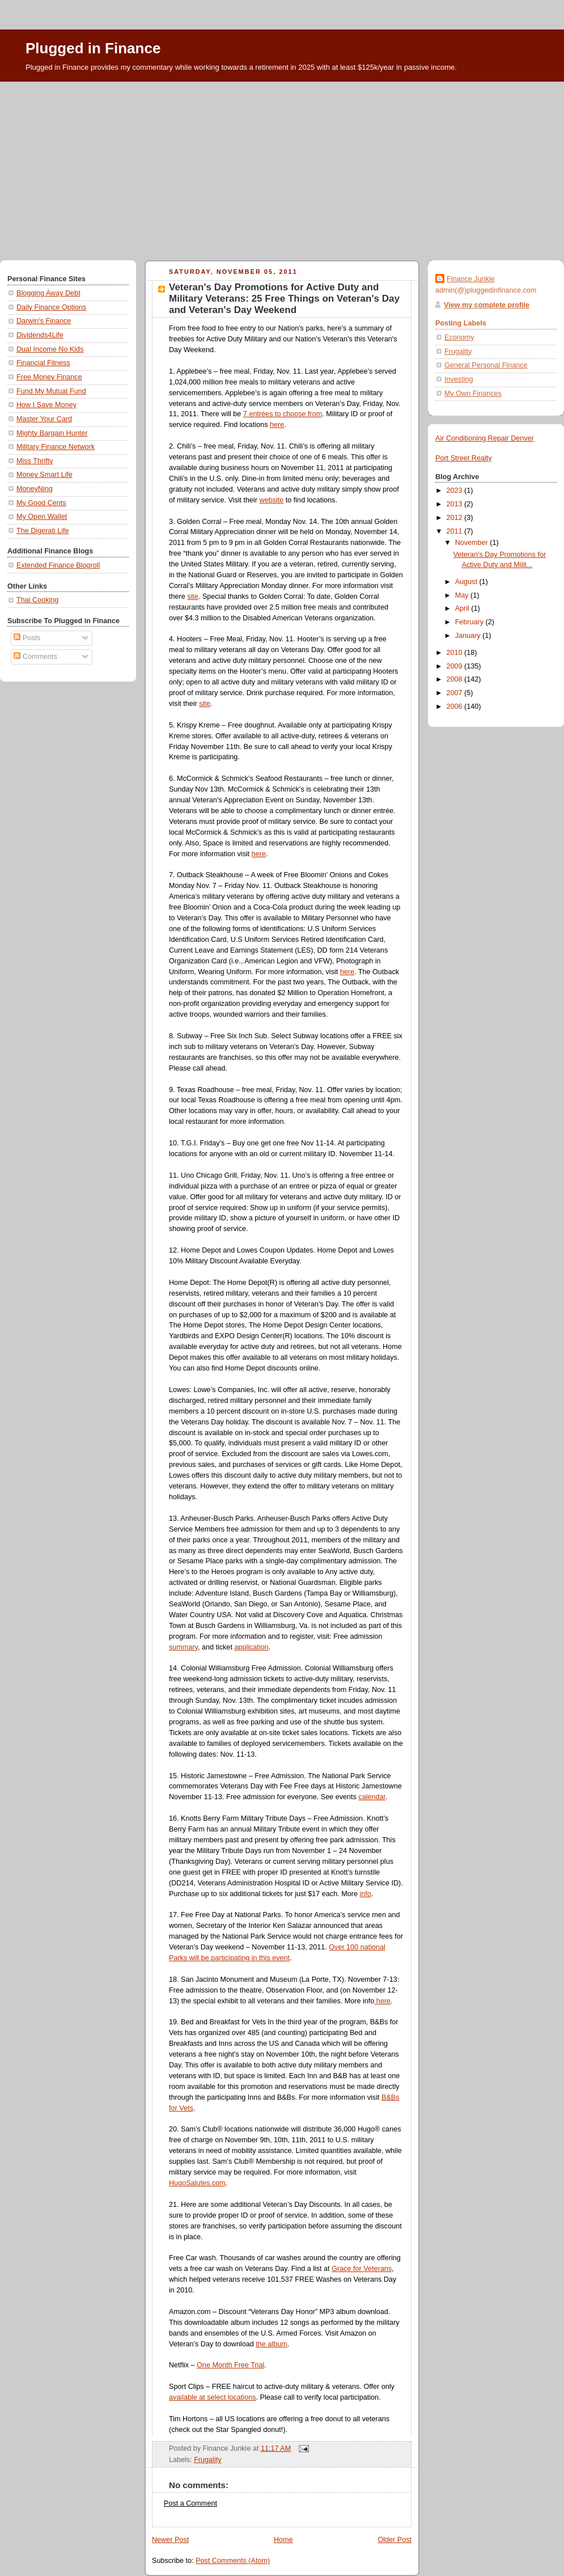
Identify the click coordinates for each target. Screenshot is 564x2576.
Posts (27, 638)
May (462, 595)
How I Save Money (46, 405)
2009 (456, 666)
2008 (456, 679)
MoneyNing (34, 489)
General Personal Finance (486, 365)
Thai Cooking (37, 600)
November (472, 543)
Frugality (207, 2460)
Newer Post (170, 2540)
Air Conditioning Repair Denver (484, 438)
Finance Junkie (471, 279)
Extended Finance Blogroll (58, 565)
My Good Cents (41, 503)
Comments (35, 657)
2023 (456, 490)
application (251, 1647)
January (468, 636)
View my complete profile (486, 305)
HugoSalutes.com (197, 2183)
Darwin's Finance (43, 321)
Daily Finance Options (51, 307)
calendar (371, 1797)
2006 (456, 706)
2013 (456, 504)
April (463, 608)
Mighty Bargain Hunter (51, 433)
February (470, 622)
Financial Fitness (43, 363)
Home (283, 2540)
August (467, 582)
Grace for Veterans (362, 2269)
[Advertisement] (282, 166)
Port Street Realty (463, 458)
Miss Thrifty (34, 461)
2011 (456, 531)
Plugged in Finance (93, 48)
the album (271, 2344)
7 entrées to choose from (282, 414)
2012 (456, 518)
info (365, 1894)
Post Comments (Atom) (233, 2561)
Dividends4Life (39, 335)
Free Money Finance (49, 377)
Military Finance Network (55, 447)
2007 (456, 693)
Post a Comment (190, 2503)
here (277, 425)
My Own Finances (473, 393)
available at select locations (212, 2397)
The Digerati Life (42, 531)
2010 (456, 653)
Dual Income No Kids (49, 349)
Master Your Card (44, 419)
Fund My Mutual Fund (51, 391)
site (192, 596)
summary (183, 1647)
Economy (459, 337)
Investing (458, 379)
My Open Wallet (41, 517)
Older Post (395, 2540)
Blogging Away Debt (48, 293)
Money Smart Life (44, 475)
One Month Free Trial (230, 2365)
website (272, 500)
